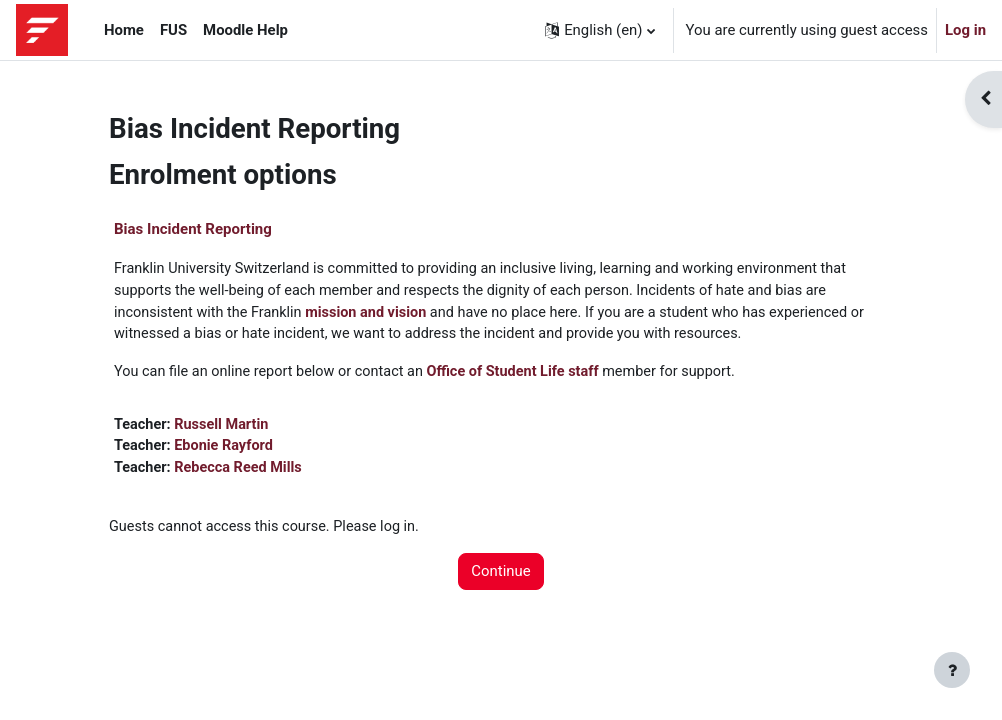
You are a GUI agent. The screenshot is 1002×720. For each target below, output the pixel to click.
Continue (500, 578)
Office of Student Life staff (525, 375)
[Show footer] (952, 670)
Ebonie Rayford (227, 451)
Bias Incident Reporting (193, 229)
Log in (965, 30)
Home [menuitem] (124, 30)
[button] (599, 30)
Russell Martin (224, 428)
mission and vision (373, 314)
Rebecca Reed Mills (242, 473)
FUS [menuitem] (173, 30)
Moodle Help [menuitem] (245, 30)
